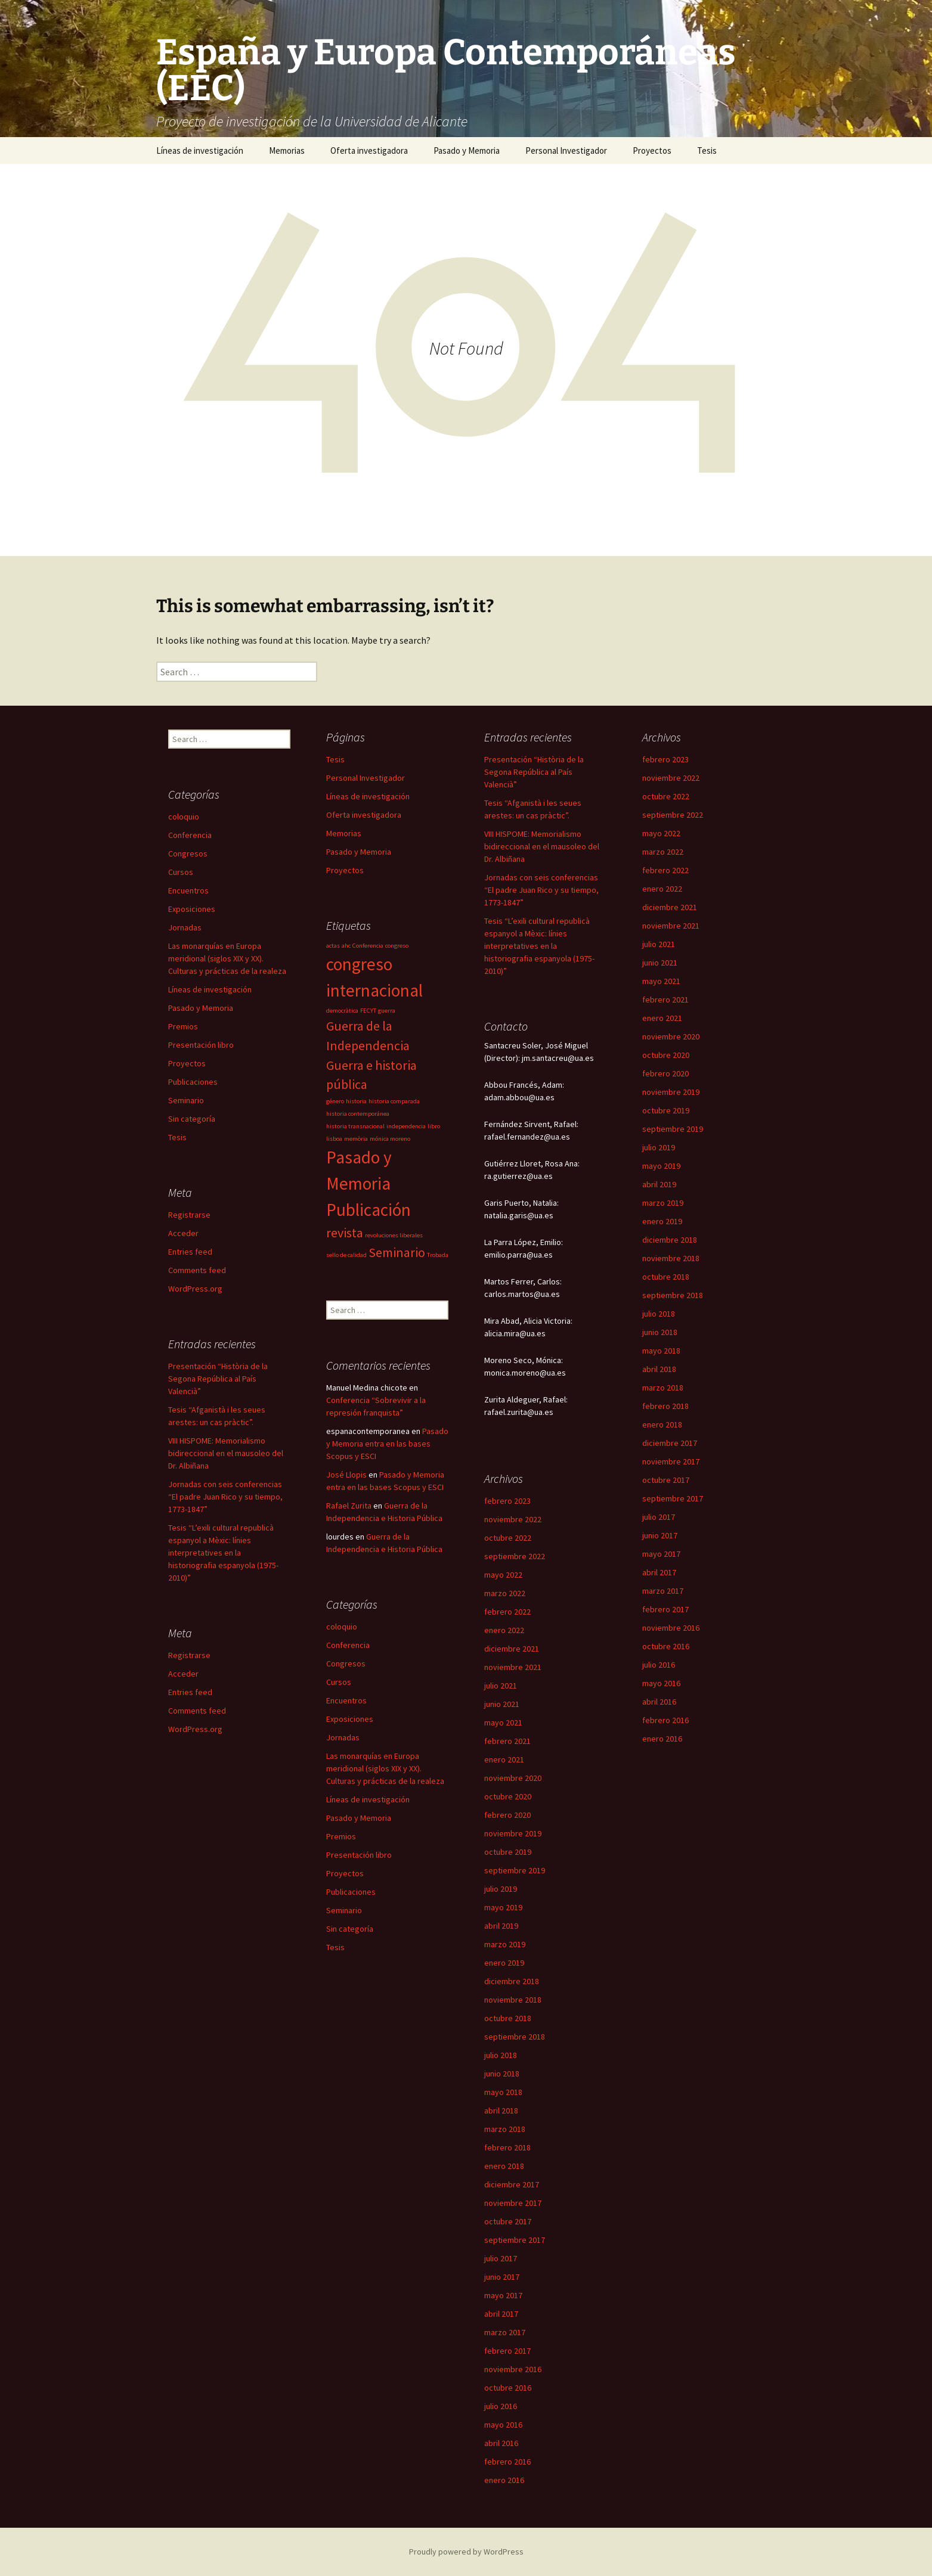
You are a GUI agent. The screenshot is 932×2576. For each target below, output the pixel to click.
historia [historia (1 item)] (356, 1101)
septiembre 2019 (672, 1128)
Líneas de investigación (199, 150)
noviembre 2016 (670, 1627)
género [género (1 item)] (335, 1101)
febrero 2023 (665, 759)
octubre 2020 (665, 1055)
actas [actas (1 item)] (333, 945)
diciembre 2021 (669, 907)
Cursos (180, 872)
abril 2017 (659, 1572)
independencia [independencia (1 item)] (406, 1126)
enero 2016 (662, 1738)
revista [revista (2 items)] (344, 1232)
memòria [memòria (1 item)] (356, 1139)
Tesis (707, 150)
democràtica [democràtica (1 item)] (342, 1010)
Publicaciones (193, 1081)
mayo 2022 (661, 833)
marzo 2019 (662, 1202)
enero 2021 (662, 1018)
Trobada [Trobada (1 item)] (437, 1255)
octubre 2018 (665, 1276)
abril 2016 (659, 1701)
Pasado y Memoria (467, 150)
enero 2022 (662, 888)
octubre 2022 (665, 796)
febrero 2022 (665, 870)
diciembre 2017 (669, 1443)
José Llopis (346, 1474)
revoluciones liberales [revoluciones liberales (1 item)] (394, 1235)
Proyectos (652, 150)
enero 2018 (662, 1424)
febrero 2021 (665, 999)
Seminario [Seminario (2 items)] (397, 1252)
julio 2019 (658, 1147)
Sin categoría (191, 1118)
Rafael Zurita (348, 1505)
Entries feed (190, 1251)
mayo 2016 (661, 1683)
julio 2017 (658, 1517)
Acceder (183, 1233)
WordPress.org (195, 1288)
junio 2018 (659, 1332)
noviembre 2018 (670, 1258)
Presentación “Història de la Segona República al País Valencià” (534, 772)
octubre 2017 (665, 1480)
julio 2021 (658, 944)
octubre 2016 (665, 1646)
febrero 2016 (665, 1720)
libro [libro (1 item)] (434, 1126)
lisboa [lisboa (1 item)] (334, 1139)
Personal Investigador (566, 150)
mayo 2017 (661, 1553)
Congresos (188, 853)
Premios (183, 1026)
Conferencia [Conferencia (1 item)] (367, 945)
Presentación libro (201, 1044)
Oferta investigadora (369, 150)
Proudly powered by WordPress (466, 2551)
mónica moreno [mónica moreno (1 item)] (390, 1139)
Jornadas (185, 927)
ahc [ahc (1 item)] (346, 945)
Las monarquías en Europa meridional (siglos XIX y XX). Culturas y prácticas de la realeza (227, 958)
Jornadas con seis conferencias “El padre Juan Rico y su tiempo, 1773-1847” (541, 890)
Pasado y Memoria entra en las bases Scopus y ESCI (387, 1443)
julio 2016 (658, 1664)
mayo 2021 (661, 981)
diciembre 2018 (669, 1239)
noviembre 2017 (670, 1461)
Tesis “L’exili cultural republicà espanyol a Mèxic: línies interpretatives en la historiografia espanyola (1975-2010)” (539, 945)
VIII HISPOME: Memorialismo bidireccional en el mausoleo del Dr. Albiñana (541, 846)
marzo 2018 (662, 1387)
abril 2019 (659, 1184)
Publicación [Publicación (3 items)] (368, 1210)
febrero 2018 (665, 1406)
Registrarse (189, 1214)
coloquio (183, 816)
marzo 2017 (662, 1590)
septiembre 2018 (672, 1295)
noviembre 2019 (670, 1092)
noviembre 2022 (670, 777)
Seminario (186, 1100)
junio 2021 (659, 962)
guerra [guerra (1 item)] (386, 1010)
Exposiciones (191, 909)
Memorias (287, 150)
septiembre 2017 (672, 1498)
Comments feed (197, 1270)
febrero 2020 (665, 1073)
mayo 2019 (661, 1165)
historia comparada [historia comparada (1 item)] (394, 1101)
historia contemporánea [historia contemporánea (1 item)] (357, 1114)
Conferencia (190, 835)
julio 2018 (658, 1313)
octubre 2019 (665, 1110)
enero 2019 (662, 1221)
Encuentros (188, 890)
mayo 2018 (661, 1350)
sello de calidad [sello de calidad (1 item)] (346, 1255)
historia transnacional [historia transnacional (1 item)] (355, 1126)
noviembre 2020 (670, 1036)
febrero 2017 (665, 1609)
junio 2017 (659, 1535)
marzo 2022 (662, 851)
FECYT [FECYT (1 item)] (368, 1010)
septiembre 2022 (672, 814)
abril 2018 (659, 1369)
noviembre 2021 (670, 925)
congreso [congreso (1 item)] (396, 945)
